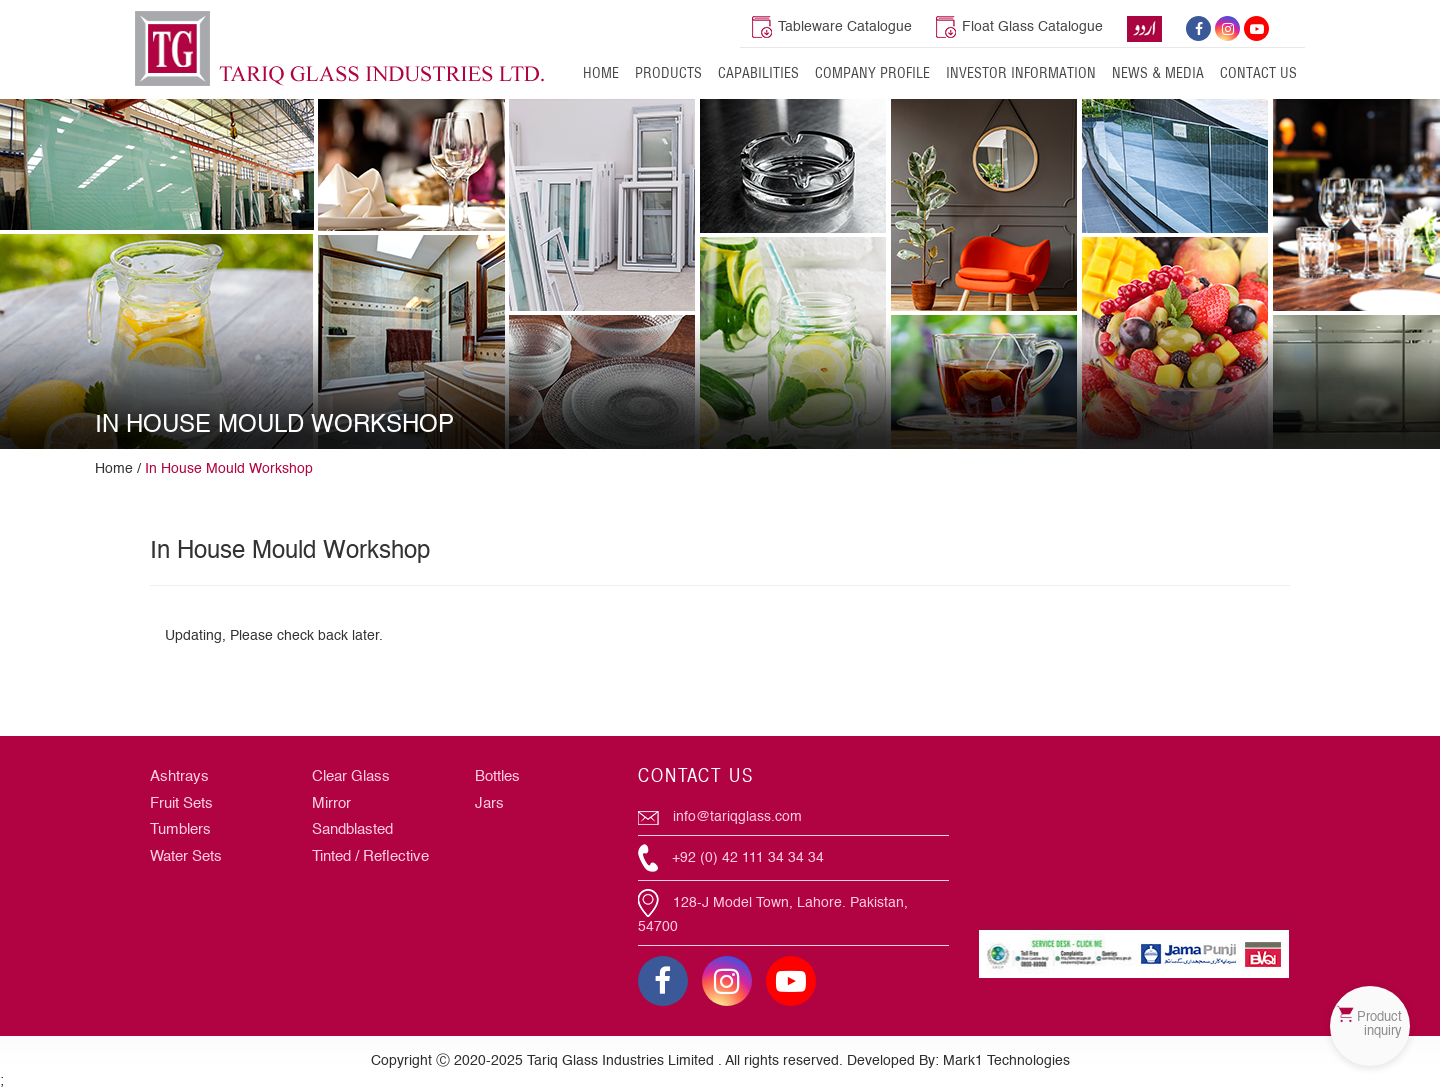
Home (601, 73)
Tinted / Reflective (370, 856)
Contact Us (1258, 73)
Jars (489, 803)
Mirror (331, 803)
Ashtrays (179, 776)
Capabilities (758, 73)
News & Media (1158, 73)
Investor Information (1021, 73)
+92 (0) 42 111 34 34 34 (731, 858)
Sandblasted (352, 829)
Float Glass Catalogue (1019, 27)
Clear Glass (351, 776)
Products (668, 73)
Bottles (497, 776)
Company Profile (872, 73)
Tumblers (180, 829)
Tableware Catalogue (832, 27)
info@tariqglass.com (720, 817)
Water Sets (186, 856)
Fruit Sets (181, 803)
